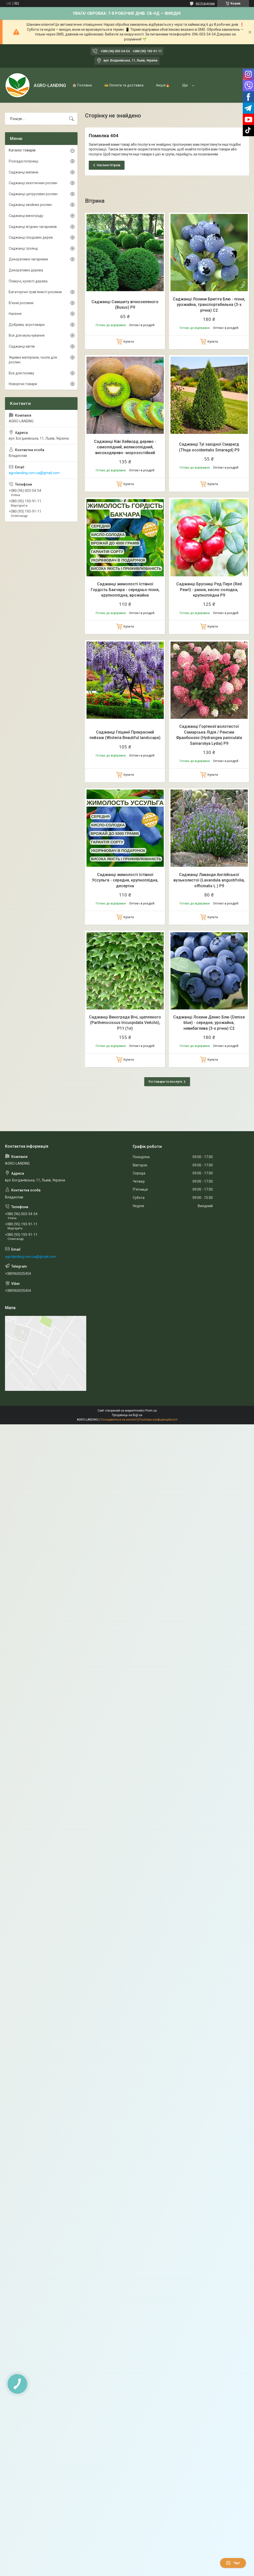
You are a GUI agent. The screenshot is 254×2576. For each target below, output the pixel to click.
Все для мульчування (26, 335)
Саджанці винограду (26, 216)
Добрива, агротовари (26, 325)
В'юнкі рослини (21, 303)
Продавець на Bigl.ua (127, 1415)
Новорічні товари (23, 384)
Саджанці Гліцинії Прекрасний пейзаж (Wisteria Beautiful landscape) (125, 735)
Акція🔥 (163, 85)
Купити (129, 341)
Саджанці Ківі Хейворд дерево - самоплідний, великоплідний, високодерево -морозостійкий (125, 447)
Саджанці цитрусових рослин (33, 194)
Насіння (15, 314)
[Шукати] (72, 119)
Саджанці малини (23, 172)
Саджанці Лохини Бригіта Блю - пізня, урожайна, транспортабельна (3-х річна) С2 (209, 305)
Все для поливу (21, 373)
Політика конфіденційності (158, 1419)
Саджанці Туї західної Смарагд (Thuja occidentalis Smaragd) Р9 (209, 447)
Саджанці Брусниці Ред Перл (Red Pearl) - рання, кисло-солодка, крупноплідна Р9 (209, 590)
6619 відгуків (205, 3)
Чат (233, 2563)
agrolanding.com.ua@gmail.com (34, 473)
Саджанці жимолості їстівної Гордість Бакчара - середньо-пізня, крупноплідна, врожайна (125, 590)
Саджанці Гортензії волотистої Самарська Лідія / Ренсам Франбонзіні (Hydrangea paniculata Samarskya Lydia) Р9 (209, 735)
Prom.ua (151, 1410)
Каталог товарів (22, 150)
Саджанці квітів (22, 346)
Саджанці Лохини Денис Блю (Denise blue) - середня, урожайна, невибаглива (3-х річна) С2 (209, 1023)
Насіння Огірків (108, 165)
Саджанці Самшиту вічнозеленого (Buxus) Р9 (125, 304)
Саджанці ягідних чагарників (33, 227)
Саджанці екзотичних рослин (33, 183)
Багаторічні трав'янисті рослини (35, 292)
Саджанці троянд (23, 248)
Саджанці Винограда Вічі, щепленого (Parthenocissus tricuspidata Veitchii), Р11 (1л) (125, 1023)
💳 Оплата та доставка (124, 85)
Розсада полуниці (23, 161)
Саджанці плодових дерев (31, 237)
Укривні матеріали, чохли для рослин (33, 359)
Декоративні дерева (26, 270)
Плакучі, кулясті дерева (28, 281)
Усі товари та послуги (165, 1081)
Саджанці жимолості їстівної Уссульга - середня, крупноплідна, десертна (125, 880)
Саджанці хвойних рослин (30, 205)
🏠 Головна (82, 85)
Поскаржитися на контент (118, 1419)
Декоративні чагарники (28, 259)
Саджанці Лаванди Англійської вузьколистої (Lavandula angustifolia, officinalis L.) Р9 (209, 880)
